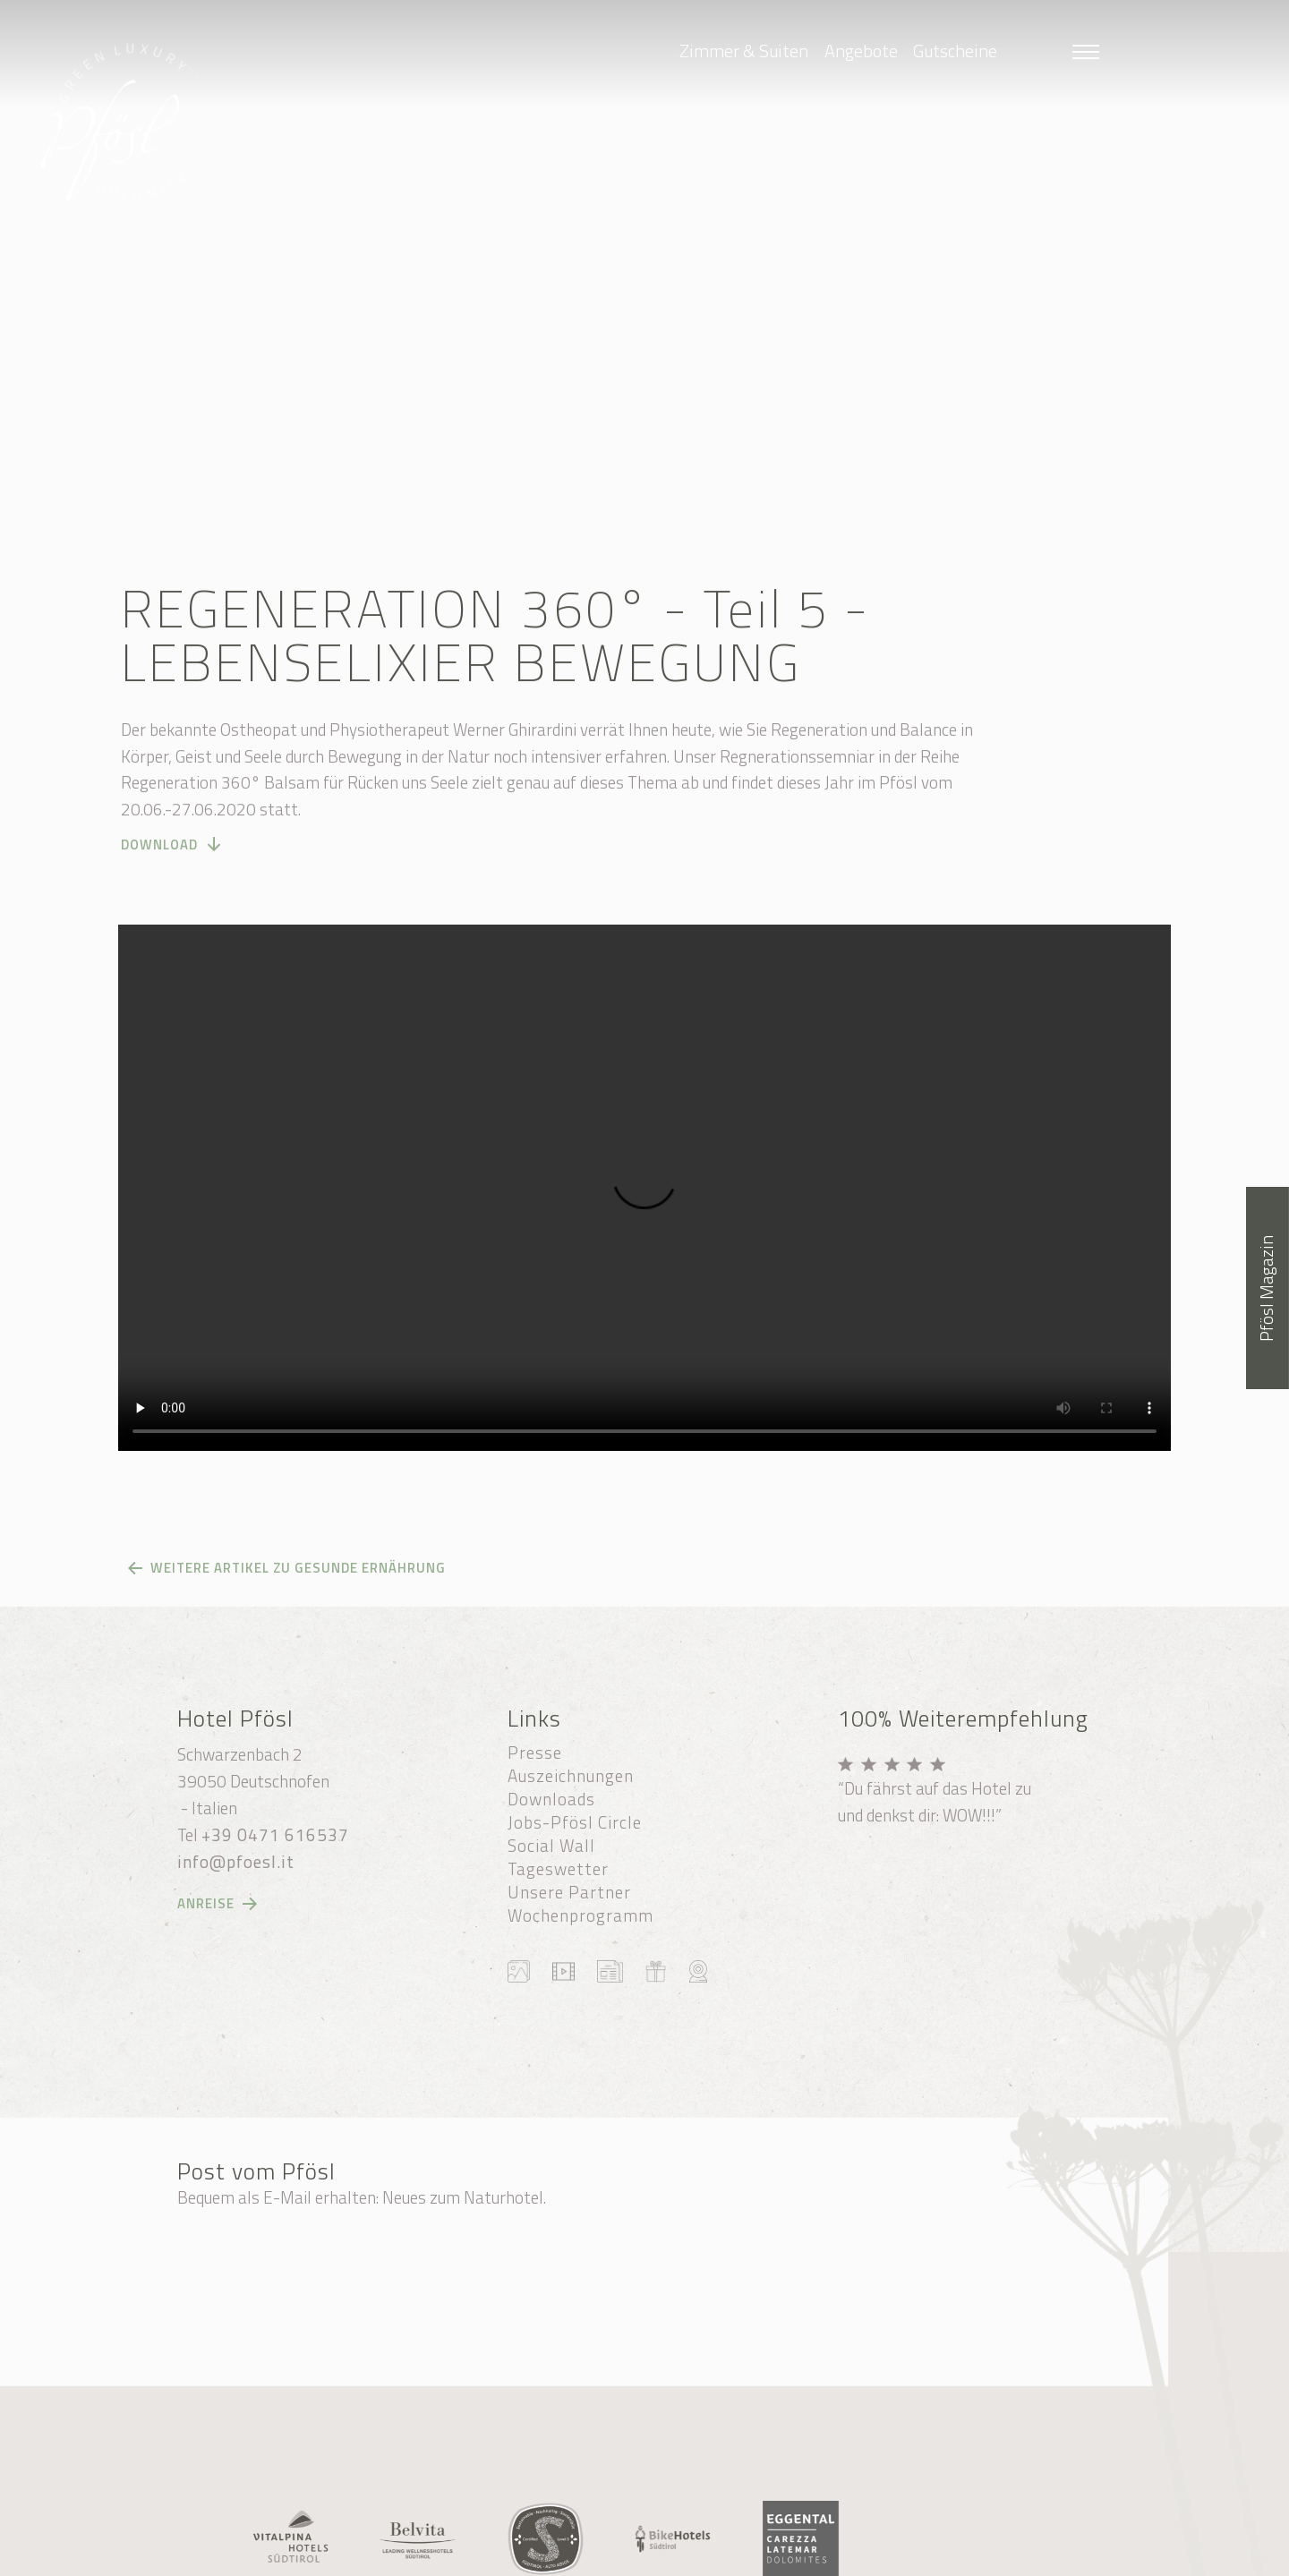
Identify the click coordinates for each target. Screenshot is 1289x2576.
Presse (535, 1752)
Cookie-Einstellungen (819, 2536)
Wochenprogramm (580, 1915)
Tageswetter (558, 1869)
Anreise (206, 1904)
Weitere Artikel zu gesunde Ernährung (298, 1567)
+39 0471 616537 (275, 1834)
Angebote (861, 51)
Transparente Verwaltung (677, 2556)
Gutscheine (955, 51)
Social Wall (551, 1845)
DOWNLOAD (159, 859)
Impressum (934, 2536)
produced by (831, 2556)
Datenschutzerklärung (517, 2556)
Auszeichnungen (571, 1775)
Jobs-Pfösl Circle (575, 1822)
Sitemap (709, 2536)
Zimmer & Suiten (743, 51)
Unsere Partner (569, 1892)
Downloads (551, 1799)
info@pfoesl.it (236, 1861)
